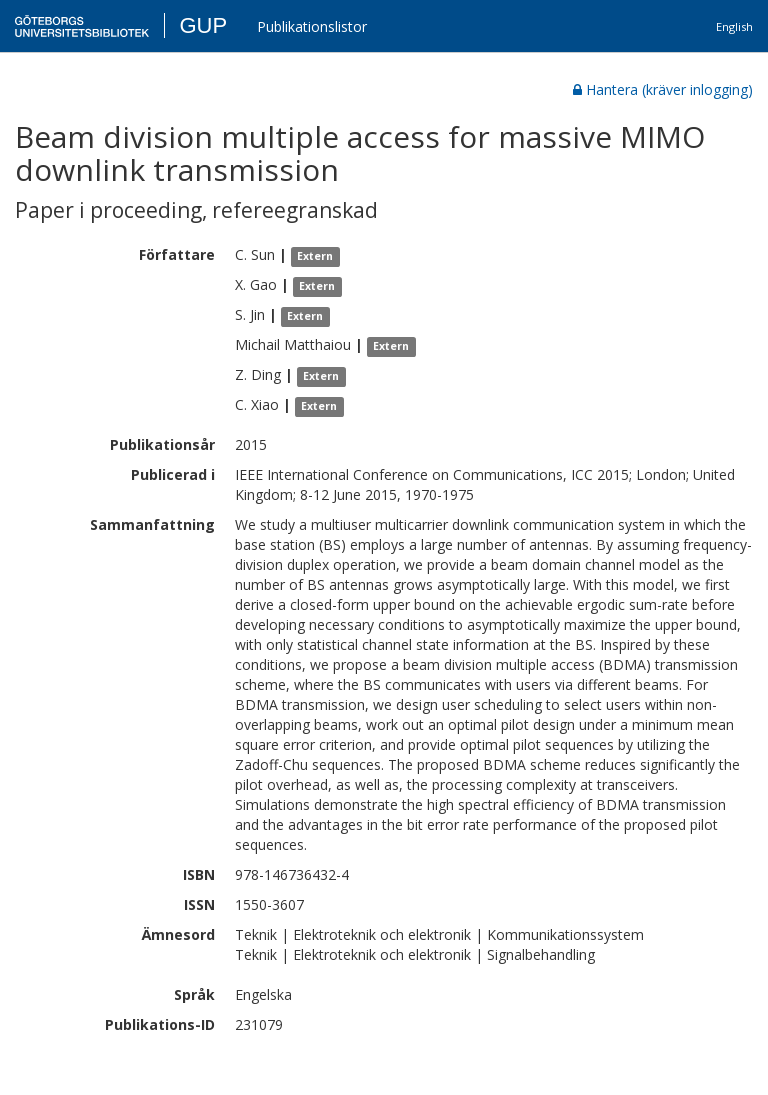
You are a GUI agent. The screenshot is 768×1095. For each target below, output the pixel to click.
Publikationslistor (312, 26)
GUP (203, 25)
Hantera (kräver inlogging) (663, 89)
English (734, 26)
